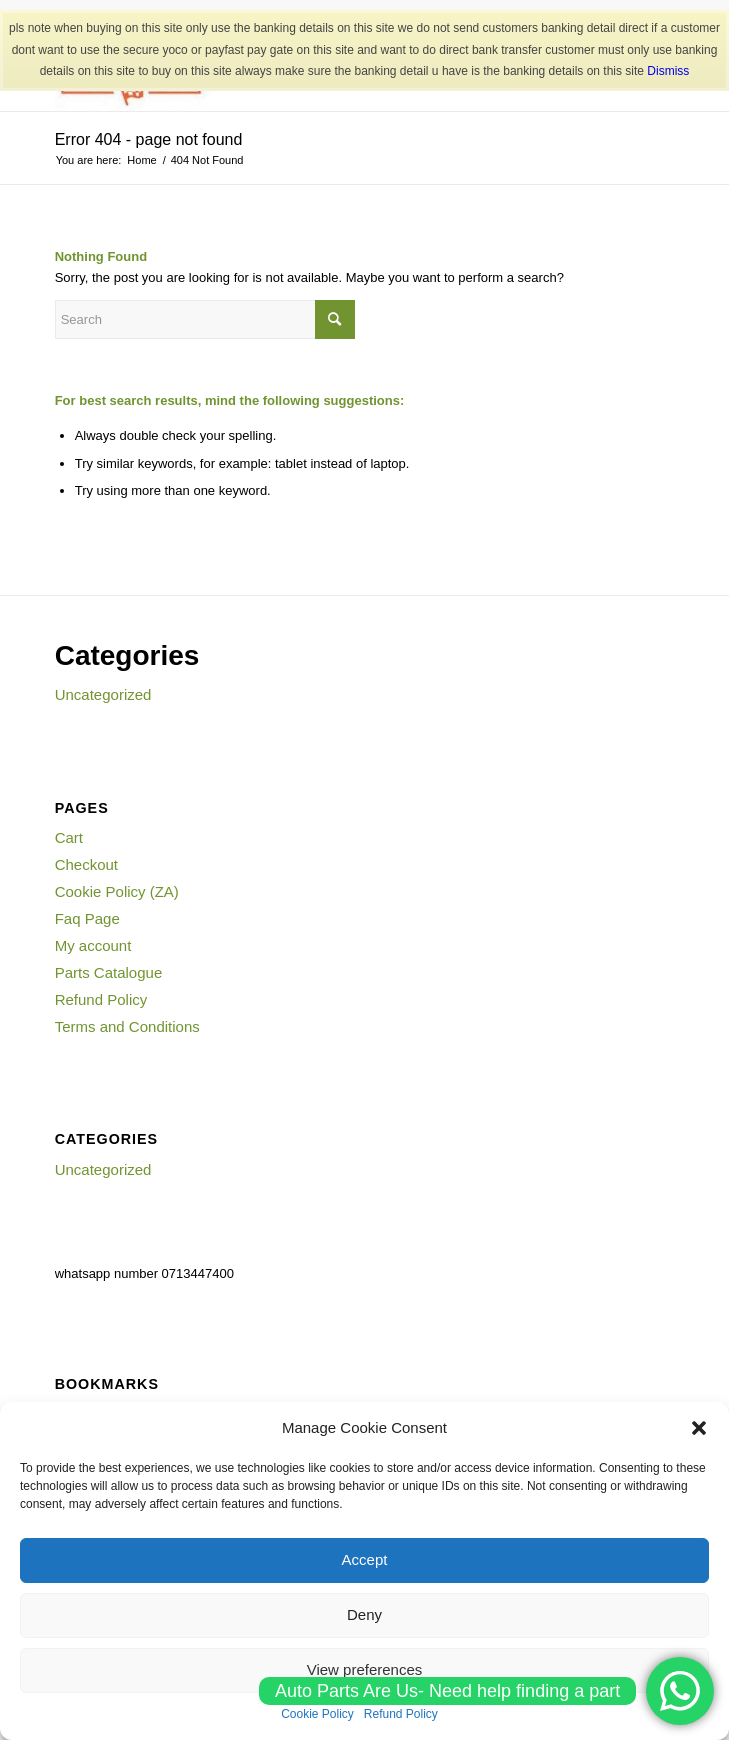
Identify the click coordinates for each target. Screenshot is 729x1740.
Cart (69, 837)
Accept (365, 1559)
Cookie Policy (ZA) (117, 891)
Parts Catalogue (109, 972)
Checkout (86, 864)
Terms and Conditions (127, 1026)
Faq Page (87, 918)
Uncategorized (103, 694)
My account (93, 945)
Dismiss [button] (668, 71)
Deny (364, 1614)
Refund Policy (101, 999)
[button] (699, 1428)
